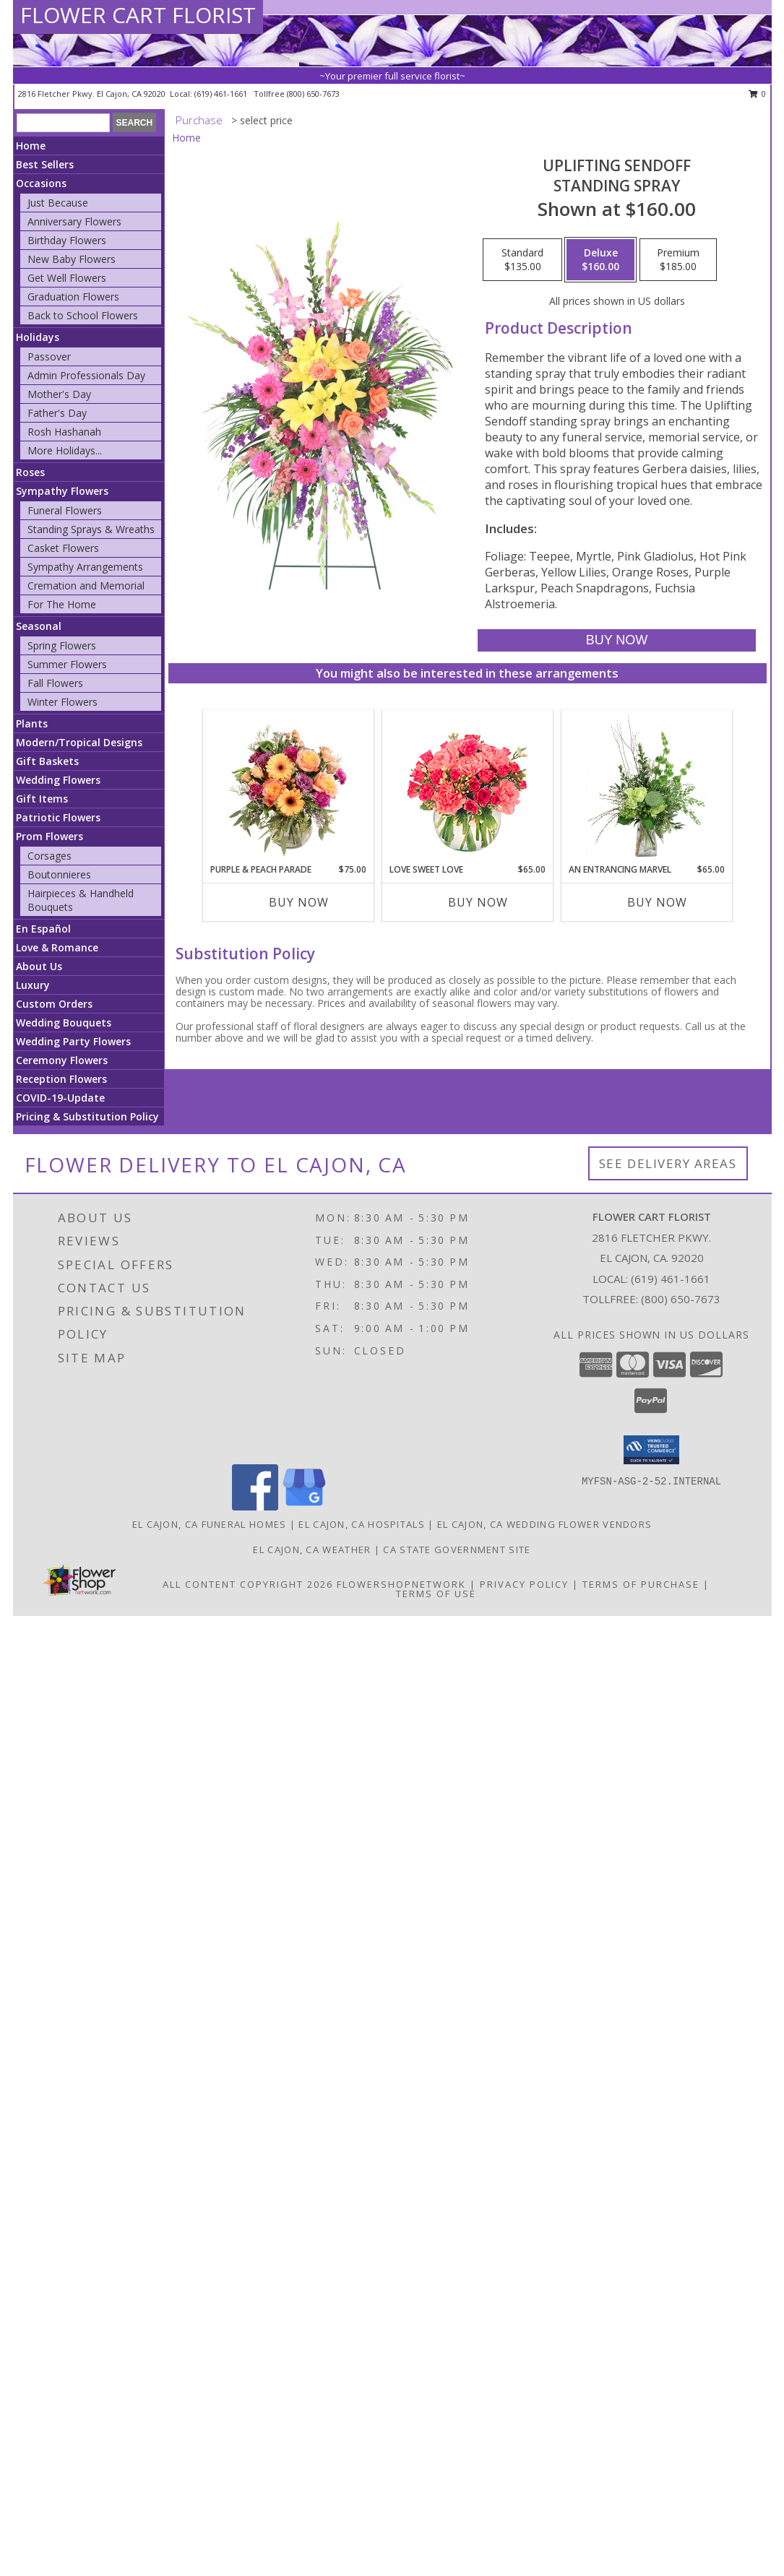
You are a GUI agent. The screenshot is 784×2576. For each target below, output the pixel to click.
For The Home (61, 604)
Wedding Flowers (58, 780)
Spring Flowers (61, 645)
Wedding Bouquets (63, 1022)
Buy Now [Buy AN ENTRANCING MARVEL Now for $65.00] (657, 902)
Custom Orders (54, 1004)
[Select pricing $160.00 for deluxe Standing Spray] (600, 260)
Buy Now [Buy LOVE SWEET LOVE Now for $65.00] (478, 902)
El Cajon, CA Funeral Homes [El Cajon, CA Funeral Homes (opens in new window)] (209, 1524)
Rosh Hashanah (64, 431)
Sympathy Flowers (62, 491)
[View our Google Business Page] (304, 1506)
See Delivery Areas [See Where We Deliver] (668, 1163)
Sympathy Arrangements (85, 567)
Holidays (37, 337)
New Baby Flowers (71, 259)
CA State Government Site (456, 1549)
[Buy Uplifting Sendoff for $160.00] (617, 640)
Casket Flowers (63, 548)
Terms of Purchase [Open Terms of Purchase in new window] (640, 1584)
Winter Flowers (62, 702)
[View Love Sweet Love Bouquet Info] (467, 787)
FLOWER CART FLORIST (138, 15)
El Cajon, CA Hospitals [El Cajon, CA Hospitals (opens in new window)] (361, 1524)
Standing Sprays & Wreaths (91, 529)
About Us (39, 966)
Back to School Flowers (82, 315)
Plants (32, 723)
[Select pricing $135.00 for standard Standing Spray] (522, 260)
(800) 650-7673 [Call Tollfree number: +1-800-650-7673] (680, 1299)
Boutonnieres (59, 874)
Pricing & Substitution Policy (87, 1116)
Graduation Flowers (73, 296)
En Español (43, 928)
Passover (49, 356)
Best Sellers (45, 164)
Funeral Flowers (64, 510)
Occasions (41, 183)
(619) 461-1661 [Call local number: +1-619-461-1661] (221, 93)
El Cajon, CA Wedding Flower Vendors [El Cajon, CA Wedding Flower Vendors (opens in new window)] (544, 1524)
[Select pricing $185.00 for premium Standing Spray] (678, 260)
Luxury (33, 985)
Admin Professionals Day (86, 375)
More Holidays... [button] (64, 450)
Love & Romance (57, 947)
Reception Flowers (61, 1079)
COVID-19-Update (60, 1098)
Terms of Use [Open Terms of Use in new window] (436, 1593)
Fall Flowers (55, 683)
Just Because (57, 202)
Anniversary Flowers (74, 221)
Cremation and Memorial (86, 585)
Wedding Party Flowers (73, 1041)
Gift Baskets (47, 761)
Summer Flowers (67, 664)
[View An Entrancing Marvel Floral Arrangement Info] (646, 787)
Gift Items (42, 798)
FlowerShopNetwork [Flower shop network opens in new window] (401, 1584)
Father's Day (57, 413)
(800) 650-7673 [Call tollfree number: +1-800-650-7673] (313, 93)
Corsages (49, 856)
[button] (651, 1449)
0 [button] (758, 93)
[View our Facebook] (255, 1506)
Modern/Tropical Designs (79, 742)
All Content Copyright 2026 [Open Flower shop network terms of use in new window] (248, 1584)
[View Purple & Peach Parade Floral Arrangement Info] (288, 787)
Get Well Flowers (66, 278)
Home (31, 145)
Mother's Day (59, 394)
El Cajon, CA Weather (312, 1549)
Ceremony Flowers (62, 1060)
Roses (30, 472)
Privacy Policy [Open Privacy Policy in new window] (524, 1584)
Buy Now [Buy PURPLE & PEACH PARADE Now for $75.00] (299, 902)
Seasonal (38, 626)
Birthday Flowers (66, 240)
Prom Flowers (49, 836)
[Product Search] (63, 122)
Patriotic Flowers (58, 817)
